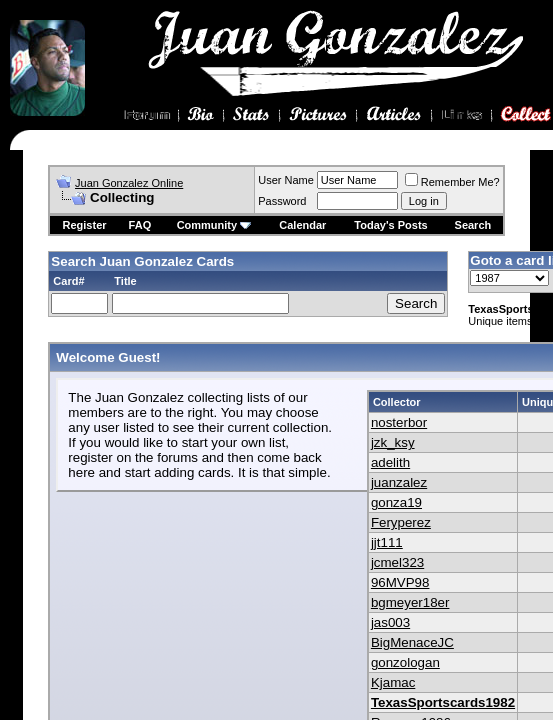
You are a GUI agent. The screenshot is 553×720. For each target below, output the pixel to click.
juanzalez (399, 482)
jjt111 (387, 542)
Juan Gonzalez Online (129, 183)
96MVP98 (400, 582)
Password (282, 201)
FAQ (140, 225)
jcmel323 (397, 562)
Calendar (302, 225)
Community (214, 225)
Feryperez (401, 522)
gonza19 (396, 502)
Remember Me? (452, 182)
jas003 (390, 622)
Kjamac (393, 682)
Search (473, 225)
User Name (286, 180)
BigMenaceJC (412, 642)
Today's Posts (390, 225)
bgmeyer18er (410, 602)
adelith (390, 462)
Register (85, 225)
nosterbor (399, 422)
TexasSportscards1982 (443, 702)
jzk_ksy (393, 442)
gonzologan (405, 662)
